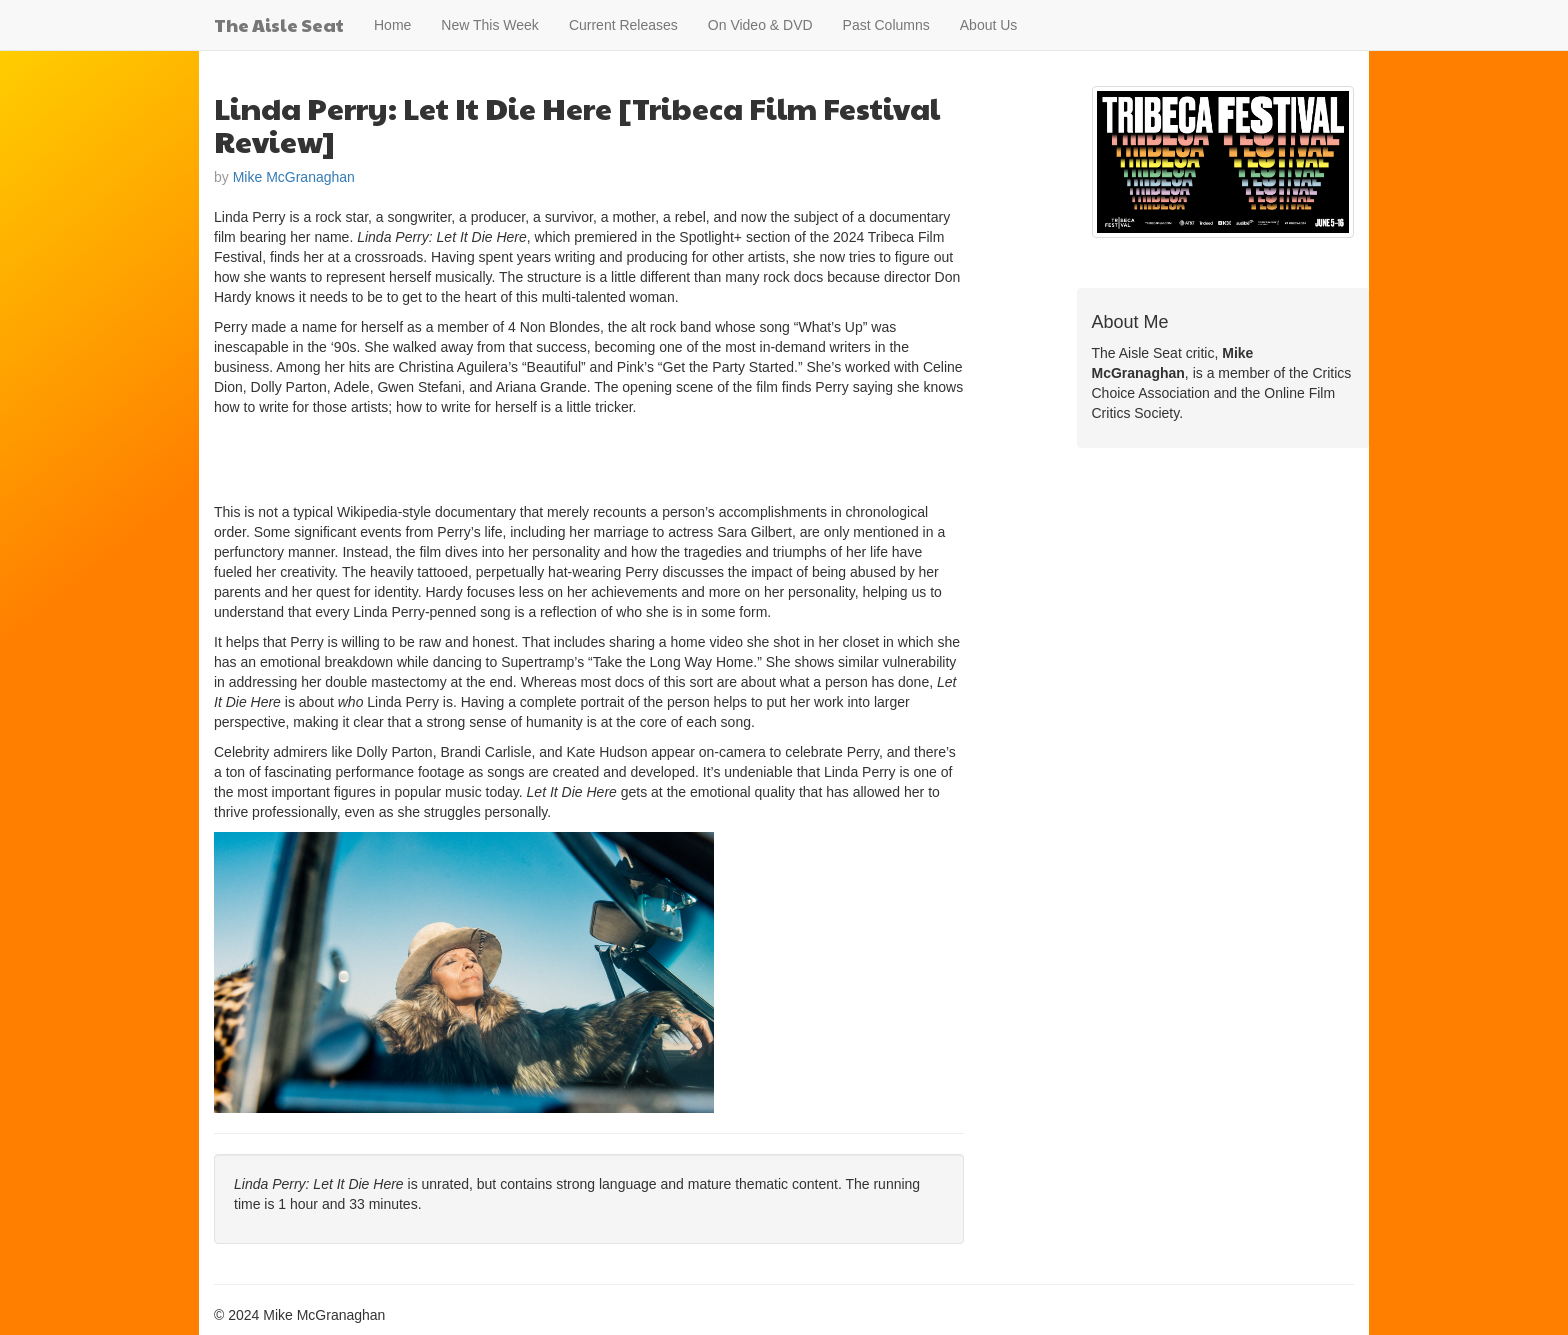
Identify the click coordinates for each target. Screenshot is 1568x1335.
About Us (989, 25)
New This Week (490, 25)
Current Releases (623, 25)
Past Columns (886, 25)
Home (392, 25)
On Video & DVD (760, 25)
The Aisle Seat (279, 24)
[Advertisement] (448, 457)
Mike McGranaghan (294, 177)
